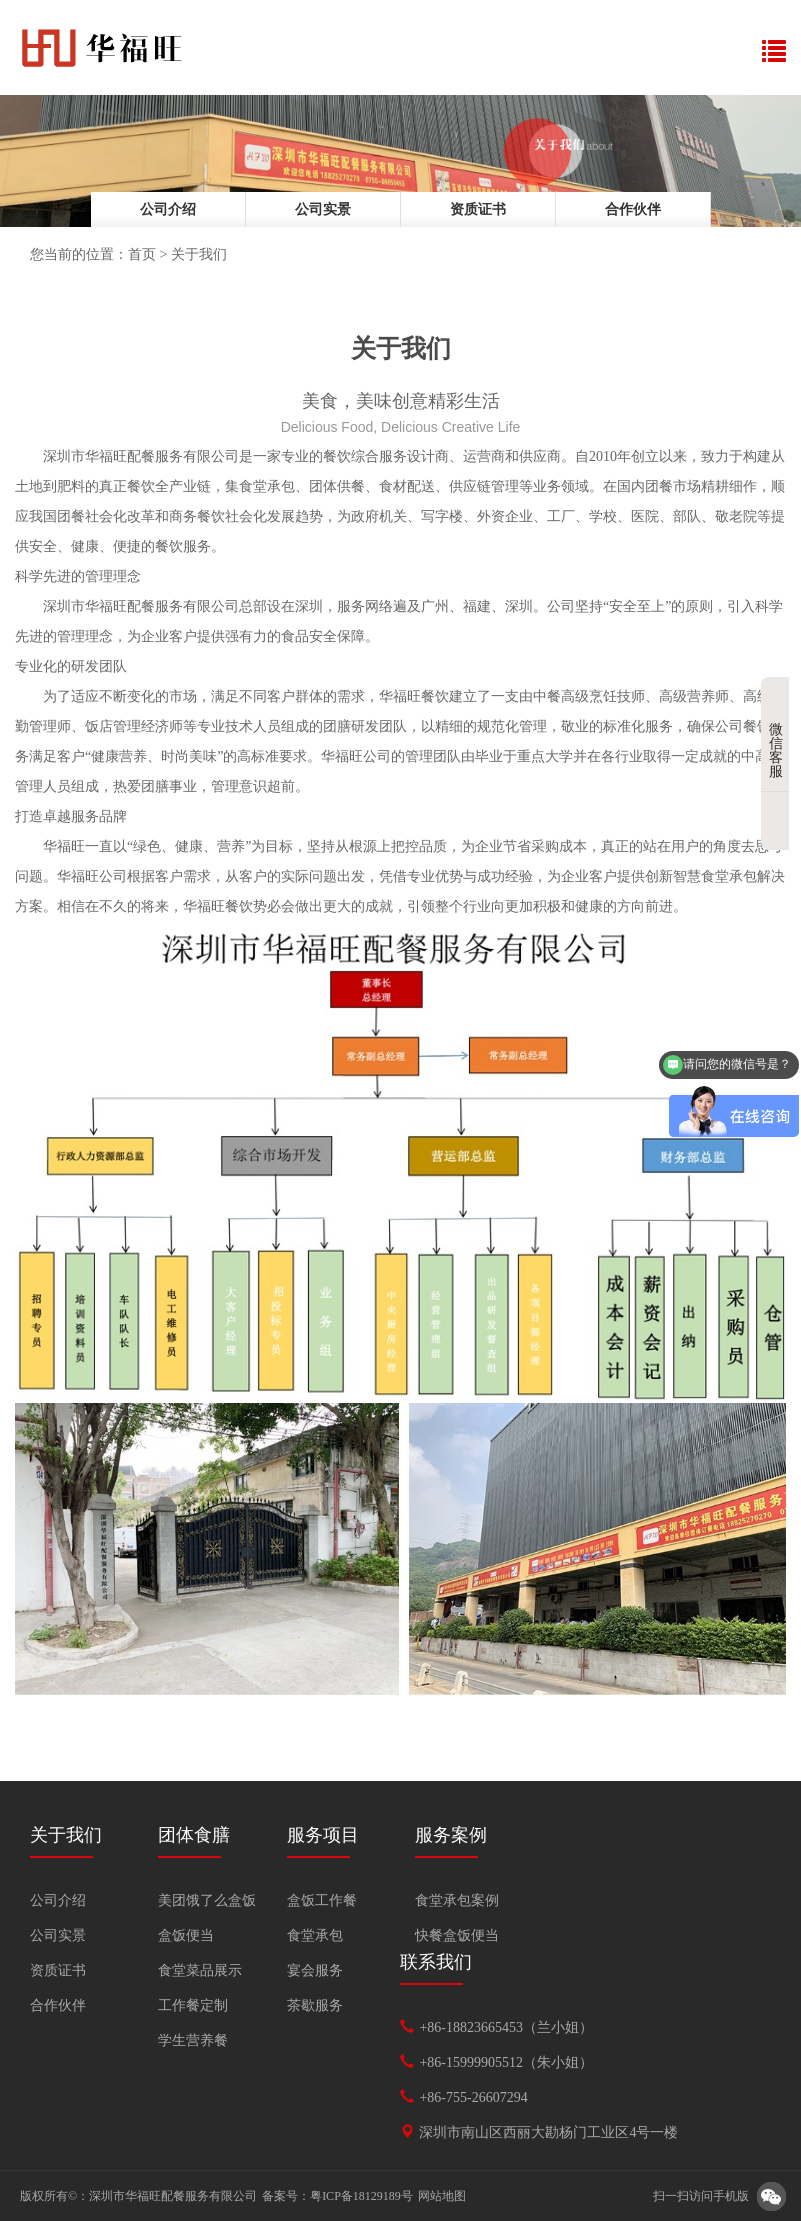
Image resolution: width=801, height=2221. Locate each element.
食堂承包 (315, 1935)
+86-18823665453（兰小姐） (506, 2027)
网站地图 (442, 2196)
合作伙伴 (633, 209)
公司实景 (323, 209)
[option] (400, 161)
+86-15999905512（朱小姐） (506, 2062)
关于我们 (199, 254)
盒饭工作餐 (322, 1900)
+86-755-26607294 (473, 2097)
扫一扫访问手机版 (701, 2196)
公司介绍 (168, 209)
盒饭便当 (186, 1935)
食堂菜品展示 (200, 1970)
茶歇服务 (315, 2005)
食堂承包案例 (457, 1900)
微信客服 (779, 735)
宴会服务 (315, 1970)
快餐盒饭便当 (457, 1935)
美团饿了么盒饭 (207, 1900)
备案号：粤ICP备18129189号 (337, 2196)
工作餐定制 (193, 2005)
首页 (142, 254)
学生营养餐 (193, 2040)
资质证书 (478, 209)
